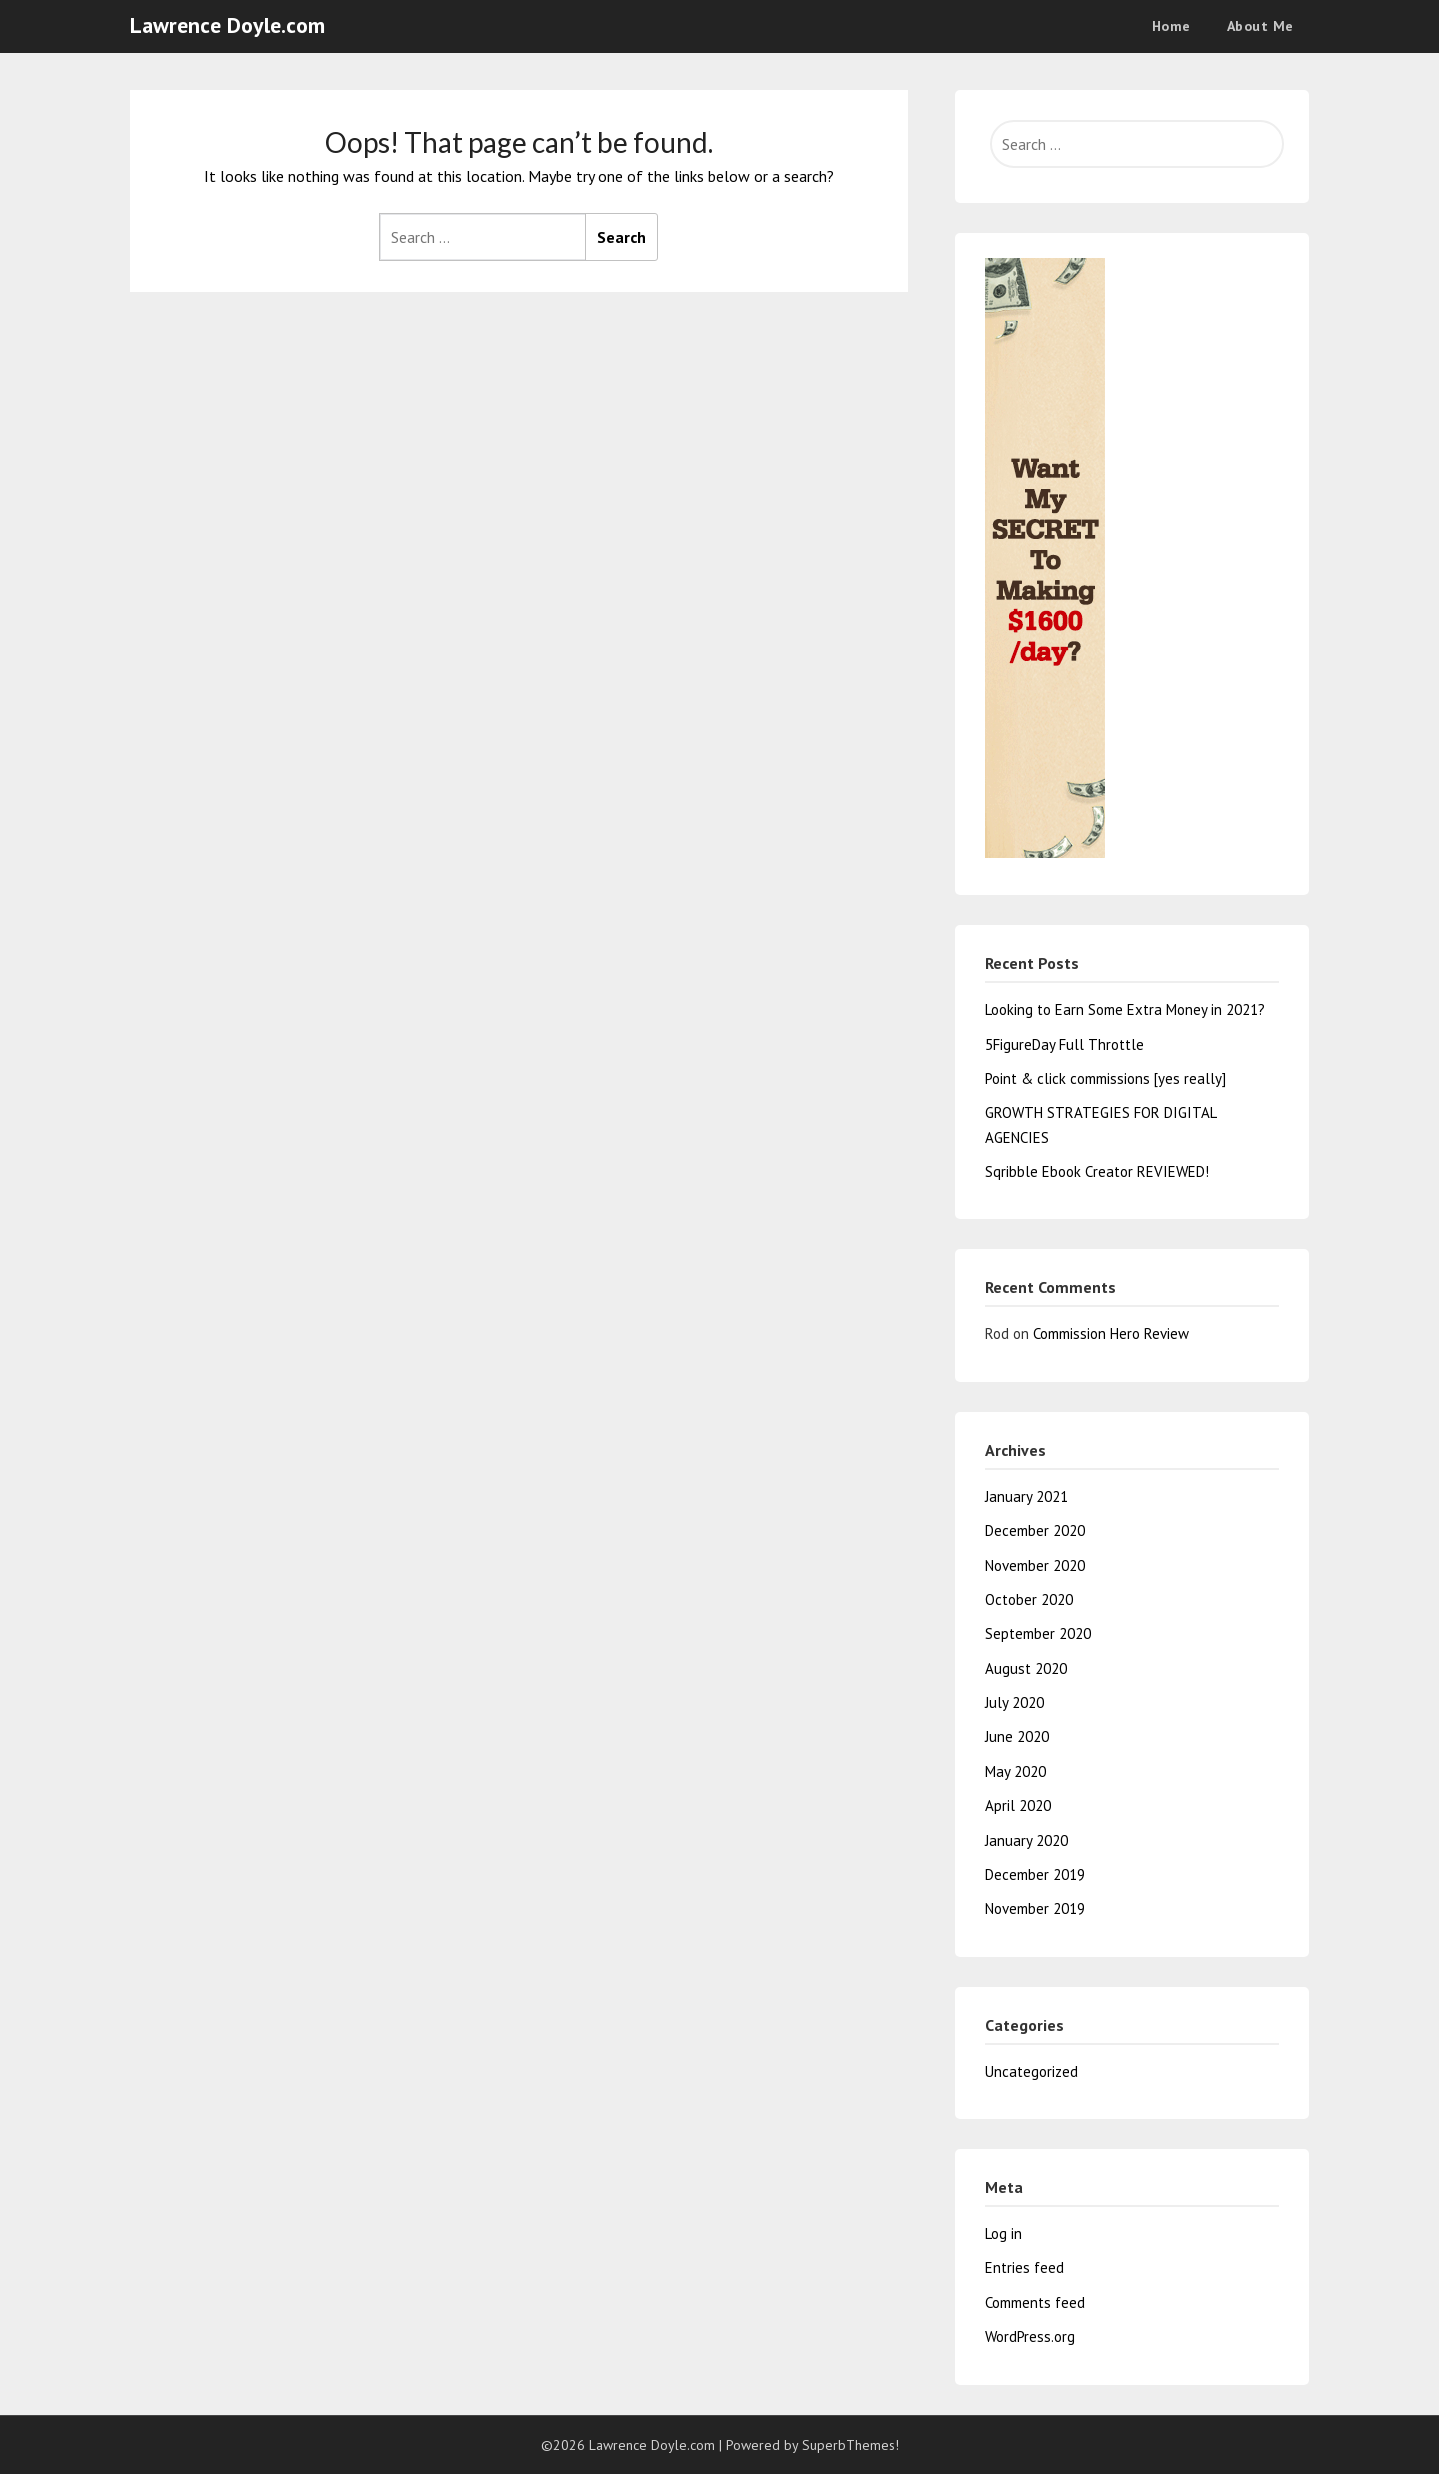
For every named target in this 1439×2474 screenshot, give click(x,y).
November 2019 (1035, 1908)
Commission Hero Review (1111, 1333)
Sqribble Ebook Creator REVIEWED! (1097, 1171)
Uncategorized (1031, 2071)
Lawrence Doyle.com (227, 25)
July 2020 (1014, 1702)
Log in (1003, 2233)
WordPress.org (1030, 2336)
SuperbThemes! (850, 2445)
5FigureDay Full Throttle (1064, 1044)
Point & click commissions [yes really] (1105, 1078)
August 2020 (1026, 1668)
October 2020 (1029, 1599)
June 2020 (1017, 1736)
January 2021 (1026, 1496)
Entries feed (1024, 2267)
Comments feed (1035, 2302)
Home (1171, 26)
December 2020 (1035, 1530)
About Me (1260, 26)
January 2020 (1026, 1840)
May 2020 (1015, 1771)
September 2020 (1038, 1633)
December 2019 (1035, 1874)
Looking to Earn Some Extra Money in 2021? (1125, 1009)
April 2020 (1018, 1805)
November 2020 (1035, 1565)
